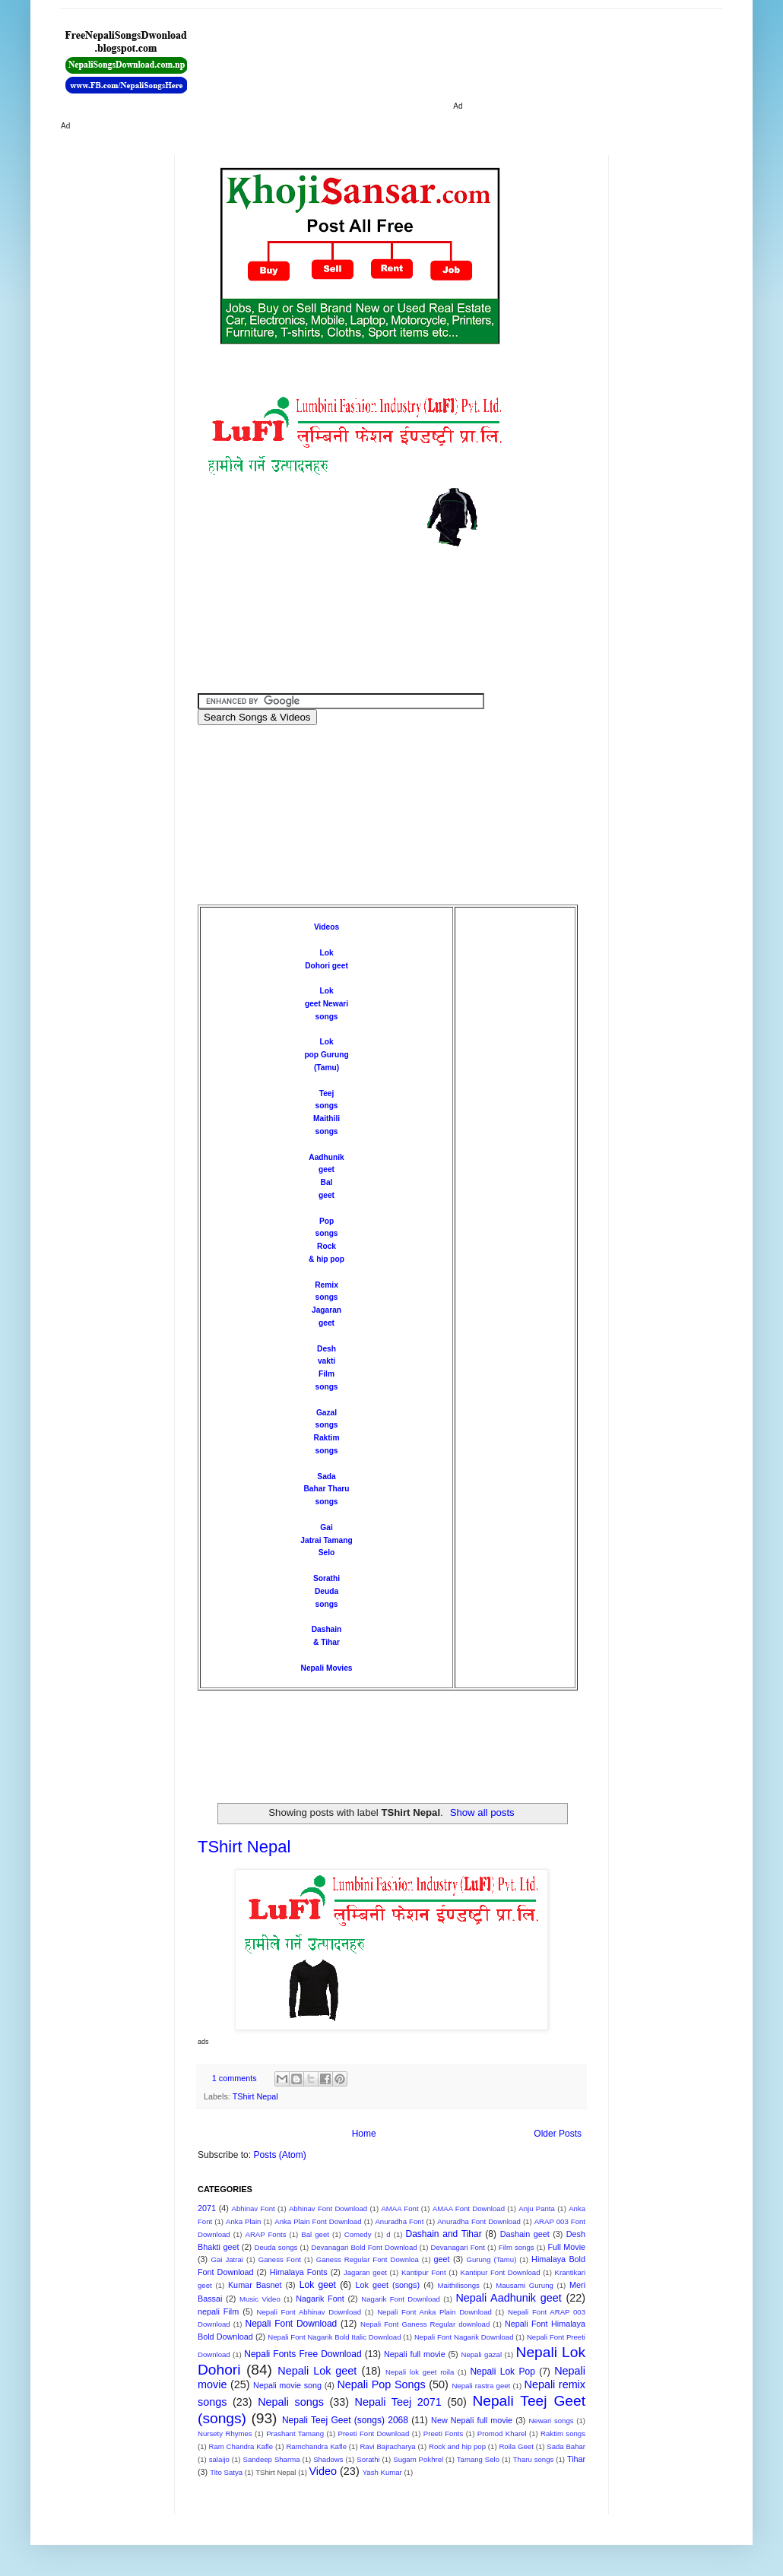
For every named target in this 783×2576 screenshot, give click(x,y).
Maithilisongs (458, 2285)
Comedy (358, 2234)
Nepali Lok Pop (502, 2371)
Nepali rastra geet (481, 2385)
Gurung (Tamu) (492, 2259)
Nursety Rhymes (225, 2433)
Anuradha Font (399, 2221)
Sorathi (326, 1578)
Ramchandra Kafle (316, 2446)
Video (323, 2471)
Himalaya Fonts (299, 2272)
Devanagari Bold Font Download (364, 2247)
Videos (326, 927)
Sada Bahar (566, 2446)
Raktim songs (562, 2433)
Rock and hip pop (457, 2446)
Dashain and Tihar (443, 2234)
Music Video (260, 2299)
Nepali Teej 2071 (398, 2402)
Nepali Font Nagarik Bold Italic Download (334, 2337)
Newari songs (550, 2420)
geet (442, 2259)
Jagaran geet (365, 2272)
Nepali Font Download (291, 2323)
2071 (207, 2208)
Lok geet (318, 2285)
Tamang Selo (478, 2459)
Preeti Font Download (374, 2433)
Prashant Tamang (295, 2433)
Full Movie (566, 2246)
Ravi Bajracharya (387, 2446)
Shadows (328, 2459)
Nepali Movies (327, 1668)
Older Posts (558, 2133)
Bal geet (315, 2234)
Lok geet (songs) (387, 2284)
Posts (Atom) (279, 2155)
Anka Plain (243, 2221)
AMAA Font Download (469, 2208)
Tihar (576, 2459)
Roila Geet (516, 2446)
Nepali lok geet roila (419, 2372)
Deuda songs (275, 2247)
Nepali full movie (414, 2354)
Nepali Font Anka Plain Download (434, 2312)
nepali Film (218, 2311)
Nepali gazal (481, 2354)
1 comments (234, 2078)
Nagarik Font (320, 2298)
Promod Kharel (502, 2433)
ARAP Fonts (266, 2234)
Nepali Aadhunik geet (508, 2298)
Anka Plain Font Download (317, 2221)
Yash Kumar (382, 2472)
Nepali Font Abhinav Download (309, 2312)
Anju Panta (536, 2208)
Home (364, 2133)
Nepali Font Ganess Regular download (425, 2324)
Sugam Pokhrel (418, 2459)
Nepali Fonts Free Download (302, 2354)
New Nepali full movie (471, 2420)
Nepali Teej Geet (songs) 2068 (345, 2420)
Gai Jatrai (227, 2259)
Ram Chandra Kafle (241, 2446)
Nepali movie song (287, 2385)
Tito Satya (226, 2472)
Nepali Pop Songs (381, 2384)
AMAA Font (399, 2208)
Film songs (516, 2247)
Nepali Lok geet (317, 2371)
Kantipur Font (423, 2272)
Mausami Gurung (524, 2285)
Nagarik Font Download (400, 2299)
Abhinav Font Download (328, 2208)
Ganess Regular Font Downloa (367, 2259)
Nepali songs (291, 2402)
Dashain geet (525, 2234)
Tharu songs (533, 2459)
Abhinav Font (252, 2208)
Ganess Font (279, 2259)
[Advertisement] (512, 61)
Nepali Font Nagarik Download (464, 2337)
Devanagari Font (458, 2247)
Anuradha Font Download (479, 2221)
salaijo (219, 2459)
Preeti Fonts (443, 2433)
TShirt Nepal (244, 1846)
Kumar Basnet (255, 2284)
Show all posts (482, 1812)
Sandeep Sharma (271, 2459)
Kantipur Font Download (500, 2272)
